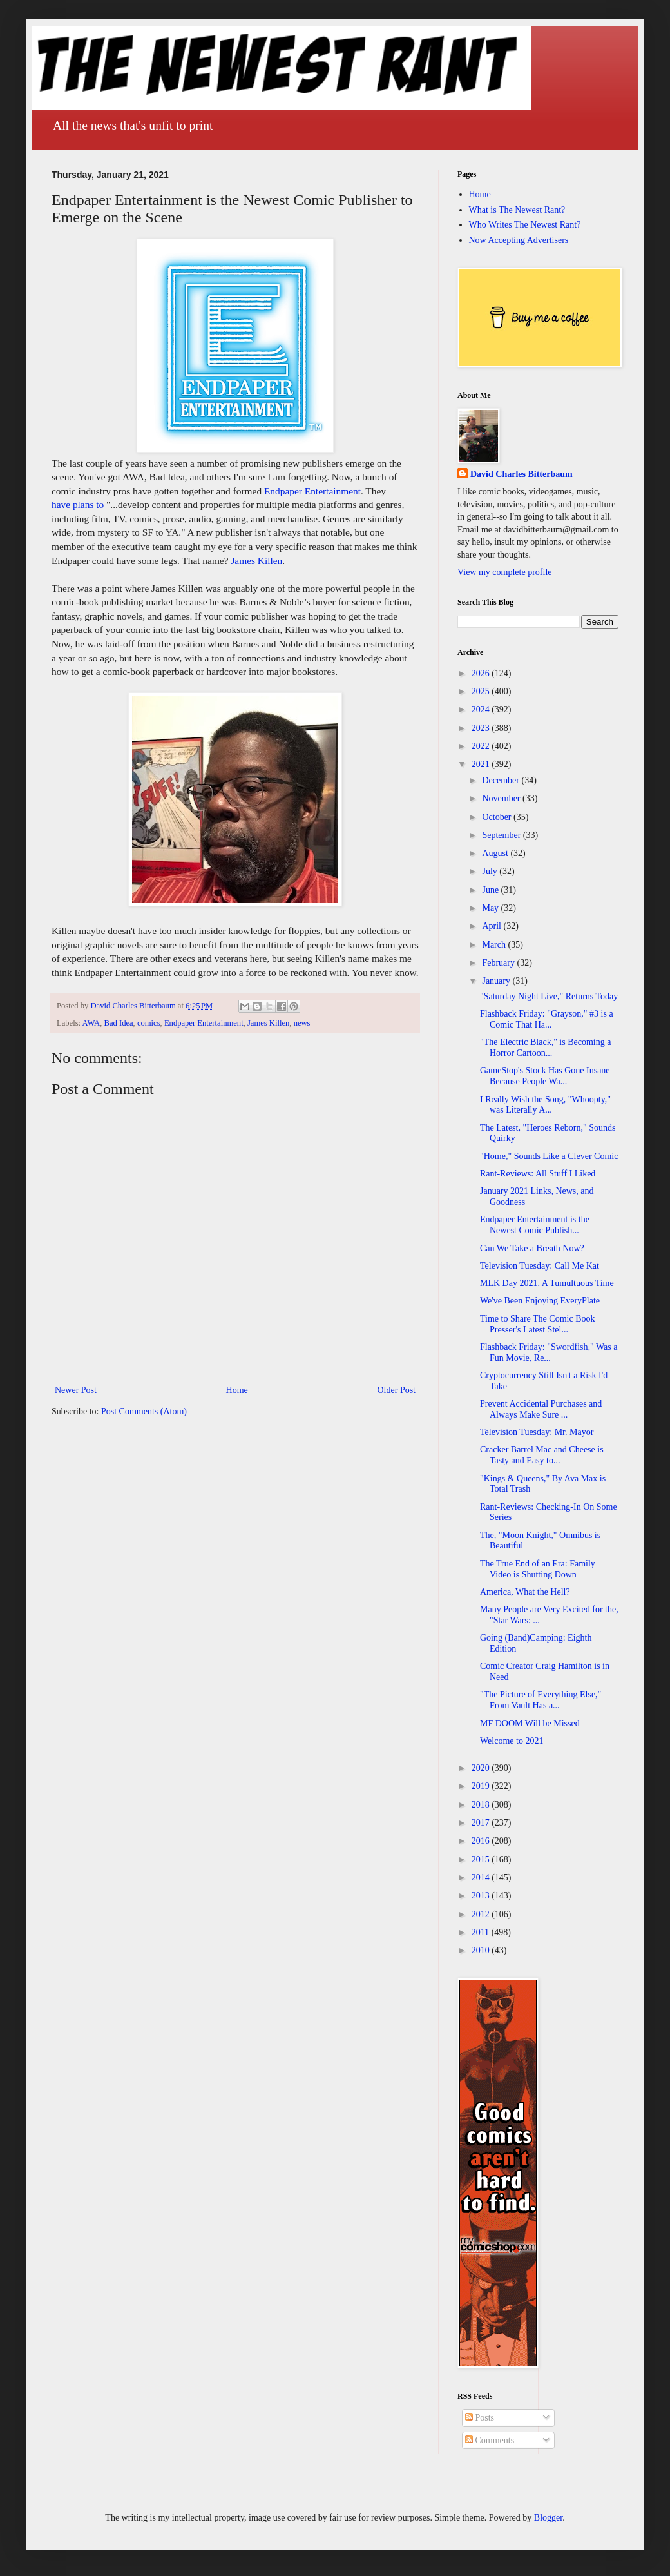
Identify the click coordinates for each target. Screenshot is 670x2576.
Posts (479, 2418)
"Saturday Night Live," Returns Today (549, 996)
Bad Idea (118, 1023)
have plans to (78, 504)
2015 (482, 1859)
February (499, 963)
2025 (482, 691)
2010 (482, 1950)
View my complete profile (504, 572)
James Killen (256, 560)
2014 (482, 1877)
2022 (482, 746)
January (497, 981)
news (302, 1023)
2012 (482, 1914)
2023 (482, 728)
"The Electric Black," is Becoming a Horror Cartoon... (545, 1047)
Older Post (397, 1390)
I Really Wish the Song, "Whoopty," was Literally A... (545, 1105)
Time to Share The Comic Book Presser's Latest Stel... (537, 1324)
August (496, 853)
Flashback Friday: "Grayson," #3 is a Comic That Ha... (546, 1019)
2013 (482, 1895)
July (490, 871)
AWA (91, 1023)
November (502, 798)
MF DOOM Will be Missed (530, 1723)
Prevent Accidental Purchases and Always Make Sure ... (541, 1409)
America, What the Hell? (525, 1592)
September (502, 835)
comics (148, 1023)
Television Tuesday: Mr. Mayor (536, 1432)
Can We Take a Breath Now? (532, 1248)
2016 (482, 1841)
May (491, 908)
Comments (489, 2440)
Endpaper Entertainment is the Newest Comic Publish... (534, 1225)
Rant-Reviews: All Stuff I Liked (537, 1173)
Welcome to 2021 (511, 1741)
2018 (482, 1805)
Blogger (548, 2517)
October (497, 817)
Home (237, 1390)
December (501, 780)
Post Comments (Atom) (144, 1411)
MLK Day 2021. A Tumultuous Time (547, 1283)
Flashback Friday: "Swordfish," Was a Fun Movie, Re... (548, 1352)
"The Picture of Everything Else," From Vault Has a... (540, 1700)
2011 (482, 1932)
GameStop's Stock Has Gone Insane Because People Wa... (545, 1076)
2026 (482, 673)
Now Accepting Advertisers (519, 240)
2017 (482, 1823)
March (495, 945)
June (491, 890)
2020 (482, 1768)
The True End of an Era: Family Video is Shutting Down (537, 1569)
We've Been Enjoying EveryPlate (540, 1300)
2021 (482, 764)
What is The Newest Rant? (517, 210)
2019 (482, 1786)
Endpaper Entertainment (312, 490)
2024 (482, 709)
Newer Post (76, 1390)
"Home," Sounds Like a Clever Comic (549, 1156)
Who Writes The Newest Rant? (525, 224)
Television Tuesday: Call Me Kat (539, 1266)
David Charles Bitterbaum (521, 474)
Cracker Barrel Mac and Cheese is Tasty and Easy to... (542, 1455)
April (492, 926)
